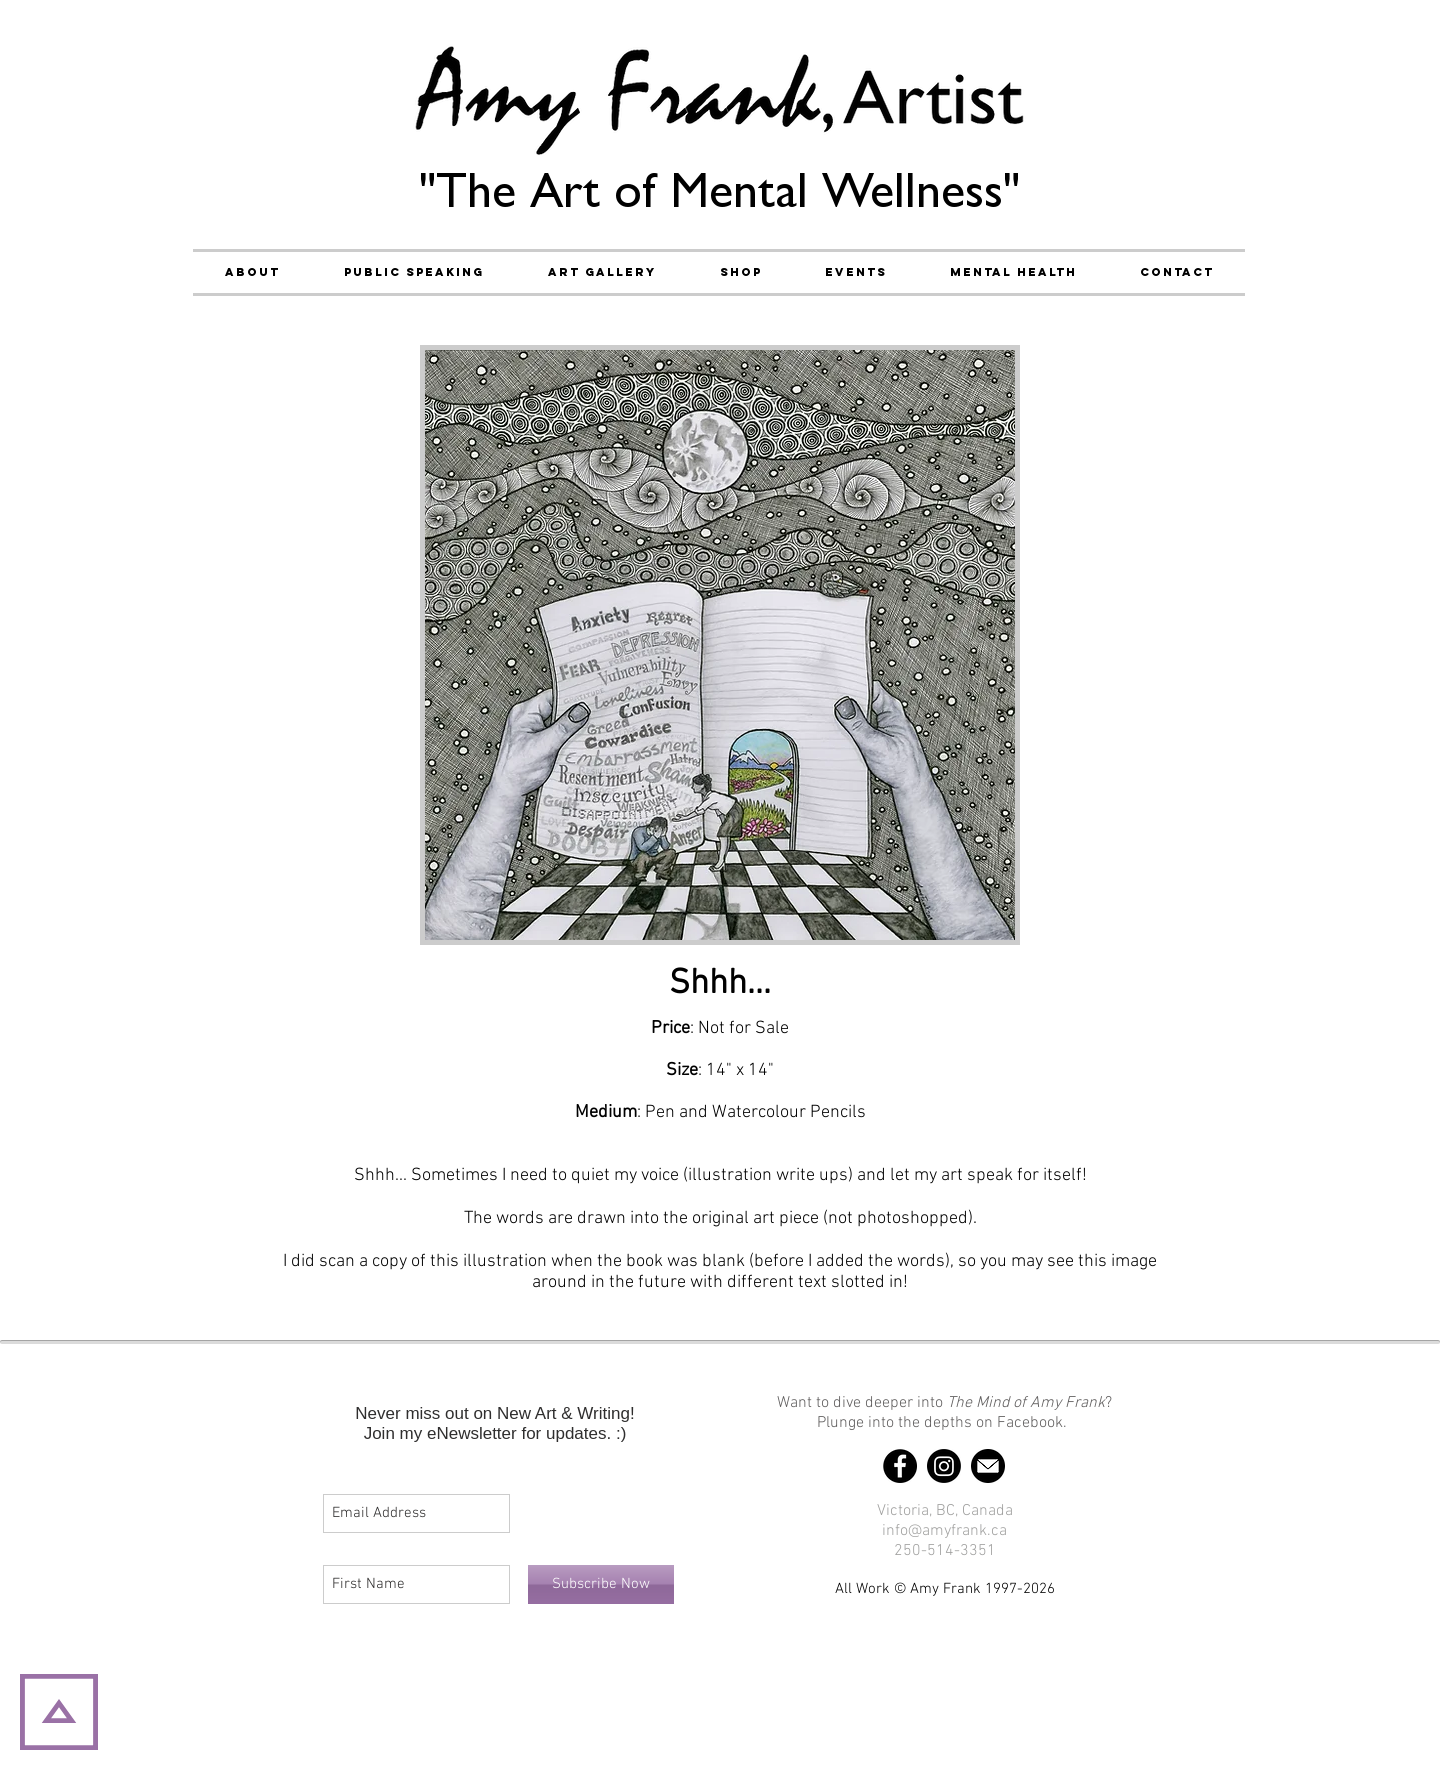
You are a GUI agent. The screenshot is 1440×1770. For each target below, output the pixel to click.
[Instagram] (944, 1466)
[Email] (988, 1466)
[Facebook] (900, 1466)
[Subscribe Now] (601, 1584)
